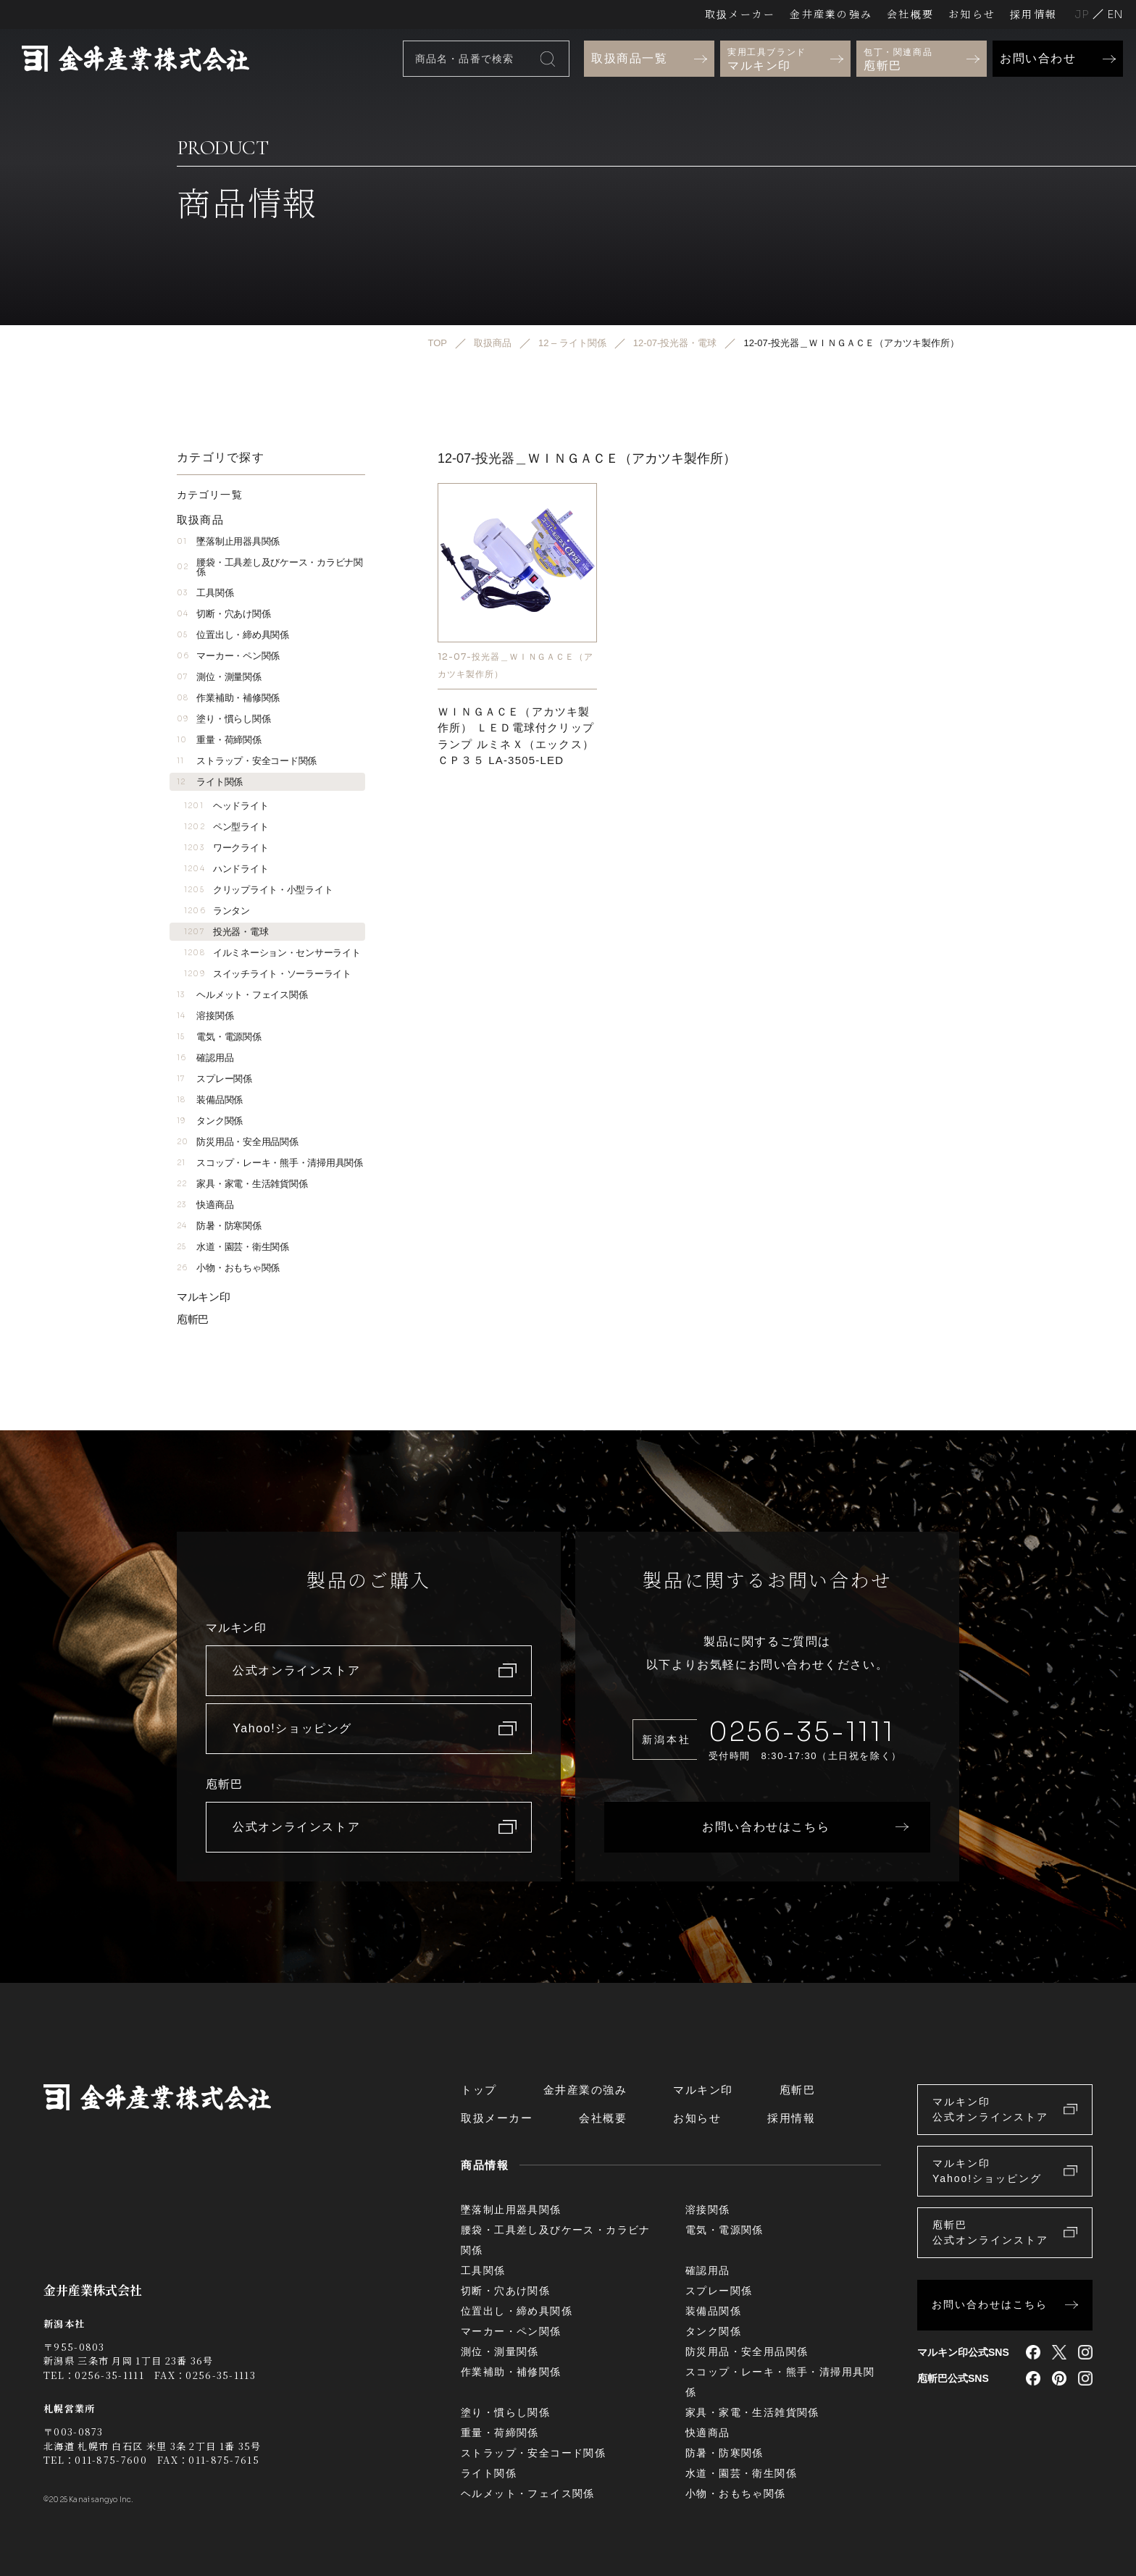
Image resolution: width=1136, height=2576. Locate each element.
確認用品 (205, 1057)
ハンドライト (226, 868)
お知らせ (971, 14)
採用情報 (1033, 14)
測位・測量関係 (219, 676)
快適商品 (205, 1204)
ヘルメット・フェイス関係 (242, 994)
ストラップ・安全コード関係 (247, 760)
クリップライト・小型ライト (258, 889)
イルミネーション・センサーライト (272, 952)
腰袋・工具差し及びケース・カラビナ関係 (270, 567)
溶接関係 (205, 1015)
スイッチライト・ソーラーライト (267, 973)
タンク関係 (210, 1120)
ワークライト (226, 847)
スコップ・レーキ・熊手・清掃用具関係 (270, 1162)
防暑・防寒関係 (219, 1225)
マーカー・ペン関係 (228, 655)
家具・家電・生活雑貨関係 (242, 1183)
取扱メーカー (740, 14)
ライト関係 (210, 781)
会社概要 (910, 14)
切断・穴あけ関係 (223, 613)
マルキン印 (203, 1297)
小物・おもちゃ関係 (228, 1267)
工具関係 (205, 592)
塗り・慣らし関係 (223, 718)
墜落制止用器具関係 (228, 541)
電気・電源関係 (219, 1036)
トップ (479, 2090)
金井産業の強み (831, 14)
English (1115, 14)
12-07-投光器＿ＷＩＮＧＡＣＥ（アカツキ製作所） (515, 665)
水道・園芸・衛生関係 (233, 1246)
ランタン (217, 910)
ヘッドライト (226, 805)
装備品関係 (210, 1099)
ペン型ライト (226, 826)
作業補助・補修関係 (228, 697)
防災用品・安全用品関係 (237, 1141)
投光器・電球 (226, 931)
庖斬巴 (193, 1319)
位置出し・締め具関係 (233, 634)
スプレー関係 (214, 1078)
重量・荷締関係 (219, 739)
